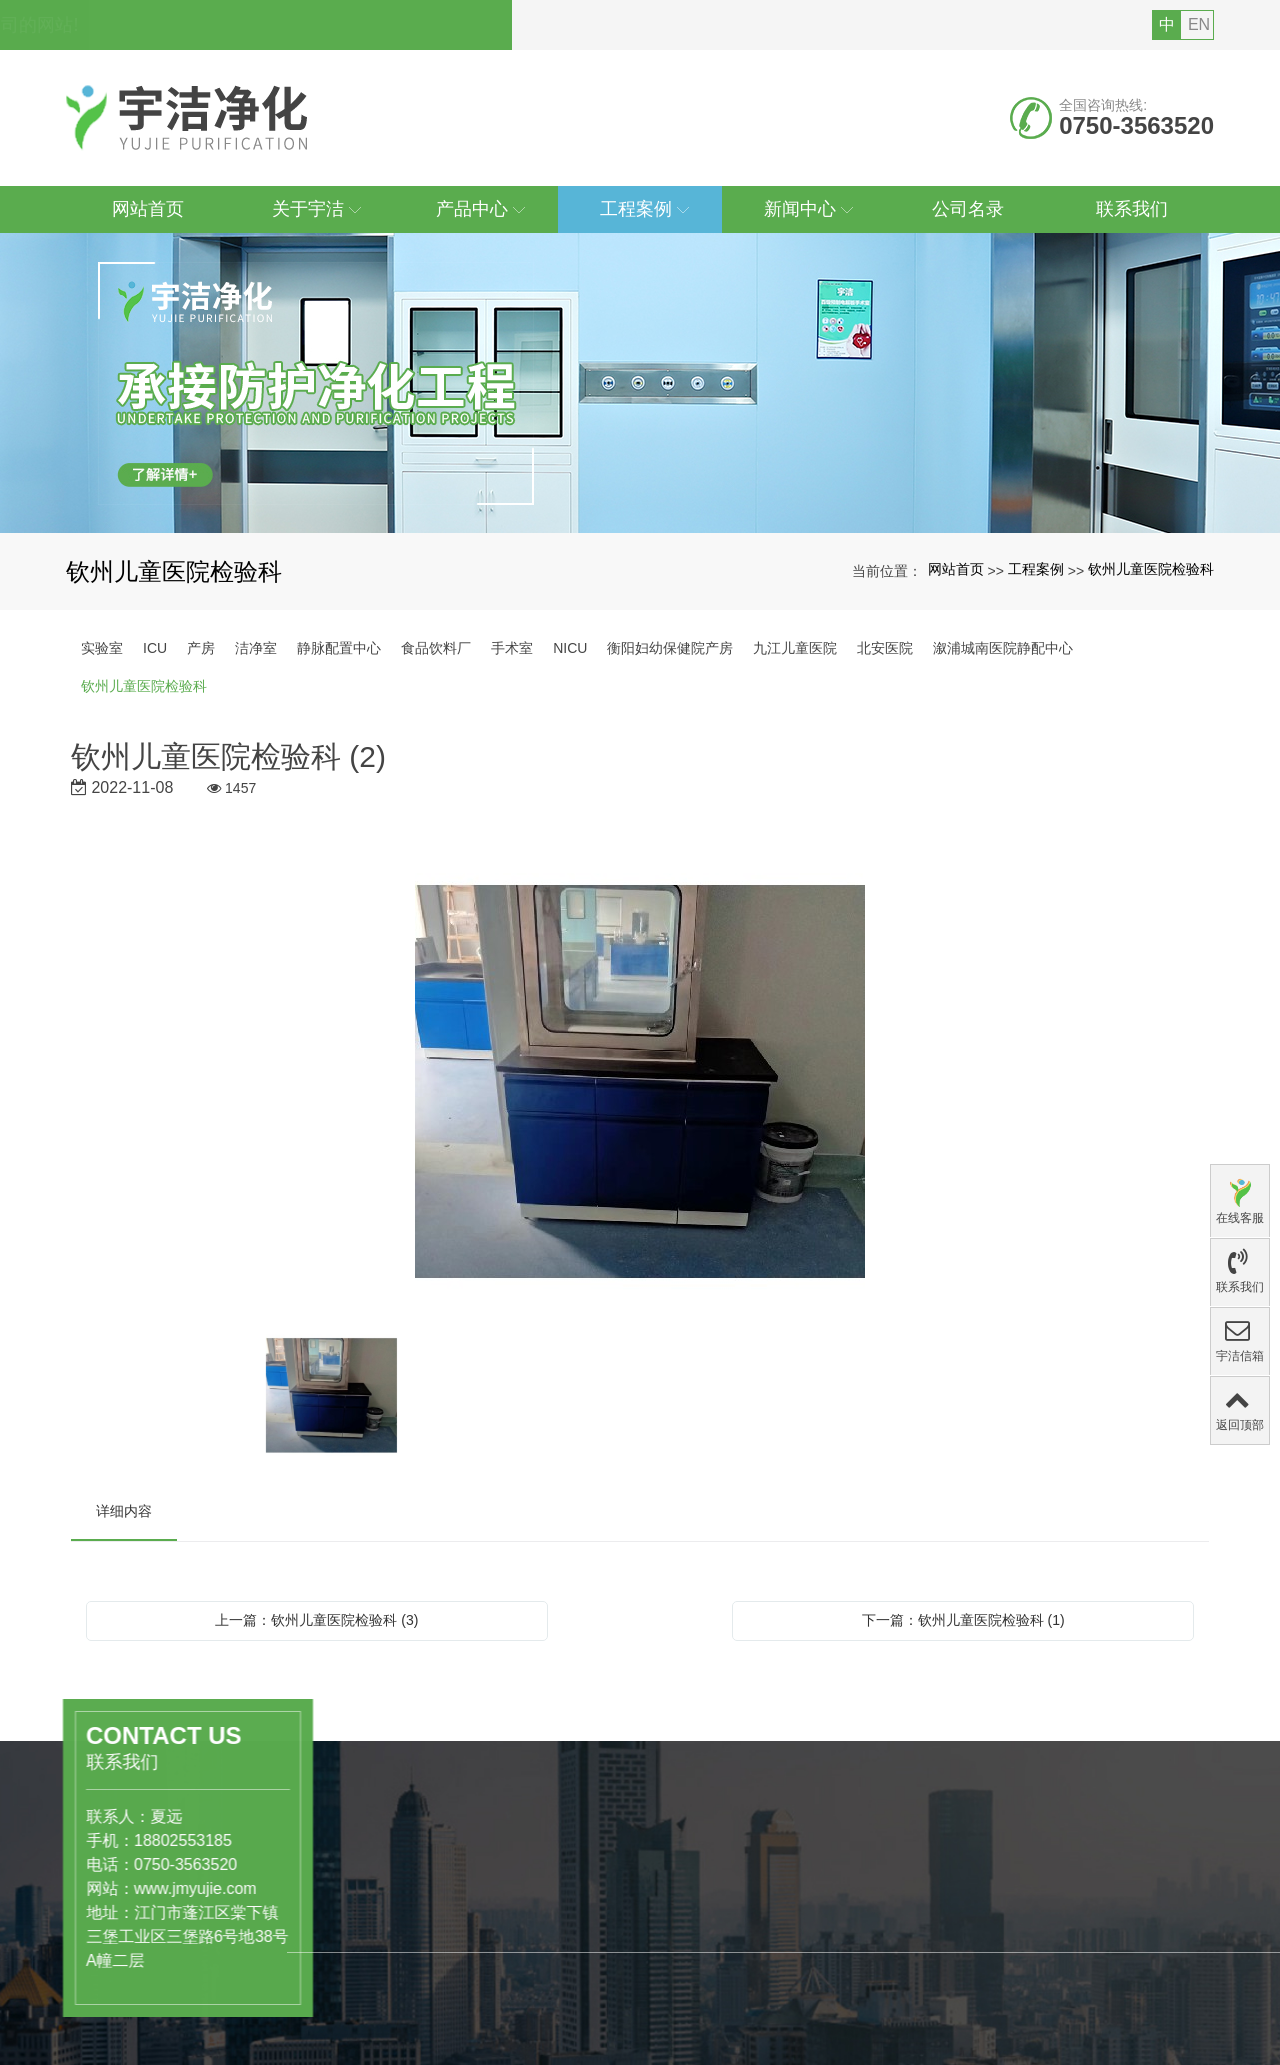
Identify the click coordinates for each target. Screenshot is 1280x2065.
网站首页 (956, 569)
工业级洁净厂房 (410, 2046)
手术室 (512, 648)
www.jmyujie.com (73, 1888)
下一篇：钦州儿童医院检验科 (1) (963, 1620)
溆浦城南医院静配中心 (1003, 648)
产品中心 (397, 1939)
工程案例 (1036, 569)
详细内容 (124, 1511)
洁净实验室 (396, 2025)
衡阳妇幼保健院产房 (670, 648)
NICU (570, 648)
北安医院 (885, 648)
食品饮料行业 (403, 2004)
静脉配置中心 (339, 648)
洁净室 (256, 648)
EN (1199, 24)
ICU (155, 648)
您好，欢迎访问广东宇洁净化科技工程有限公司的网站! (295, 25)
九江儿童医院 (795, 648)
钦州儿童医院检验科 (1151, 569)
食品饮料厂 (436, 648)
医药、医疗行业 (410, 1983)
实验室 (102, 648)
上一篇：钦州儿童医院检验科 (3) (316, 1620)
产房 (201, 648)
